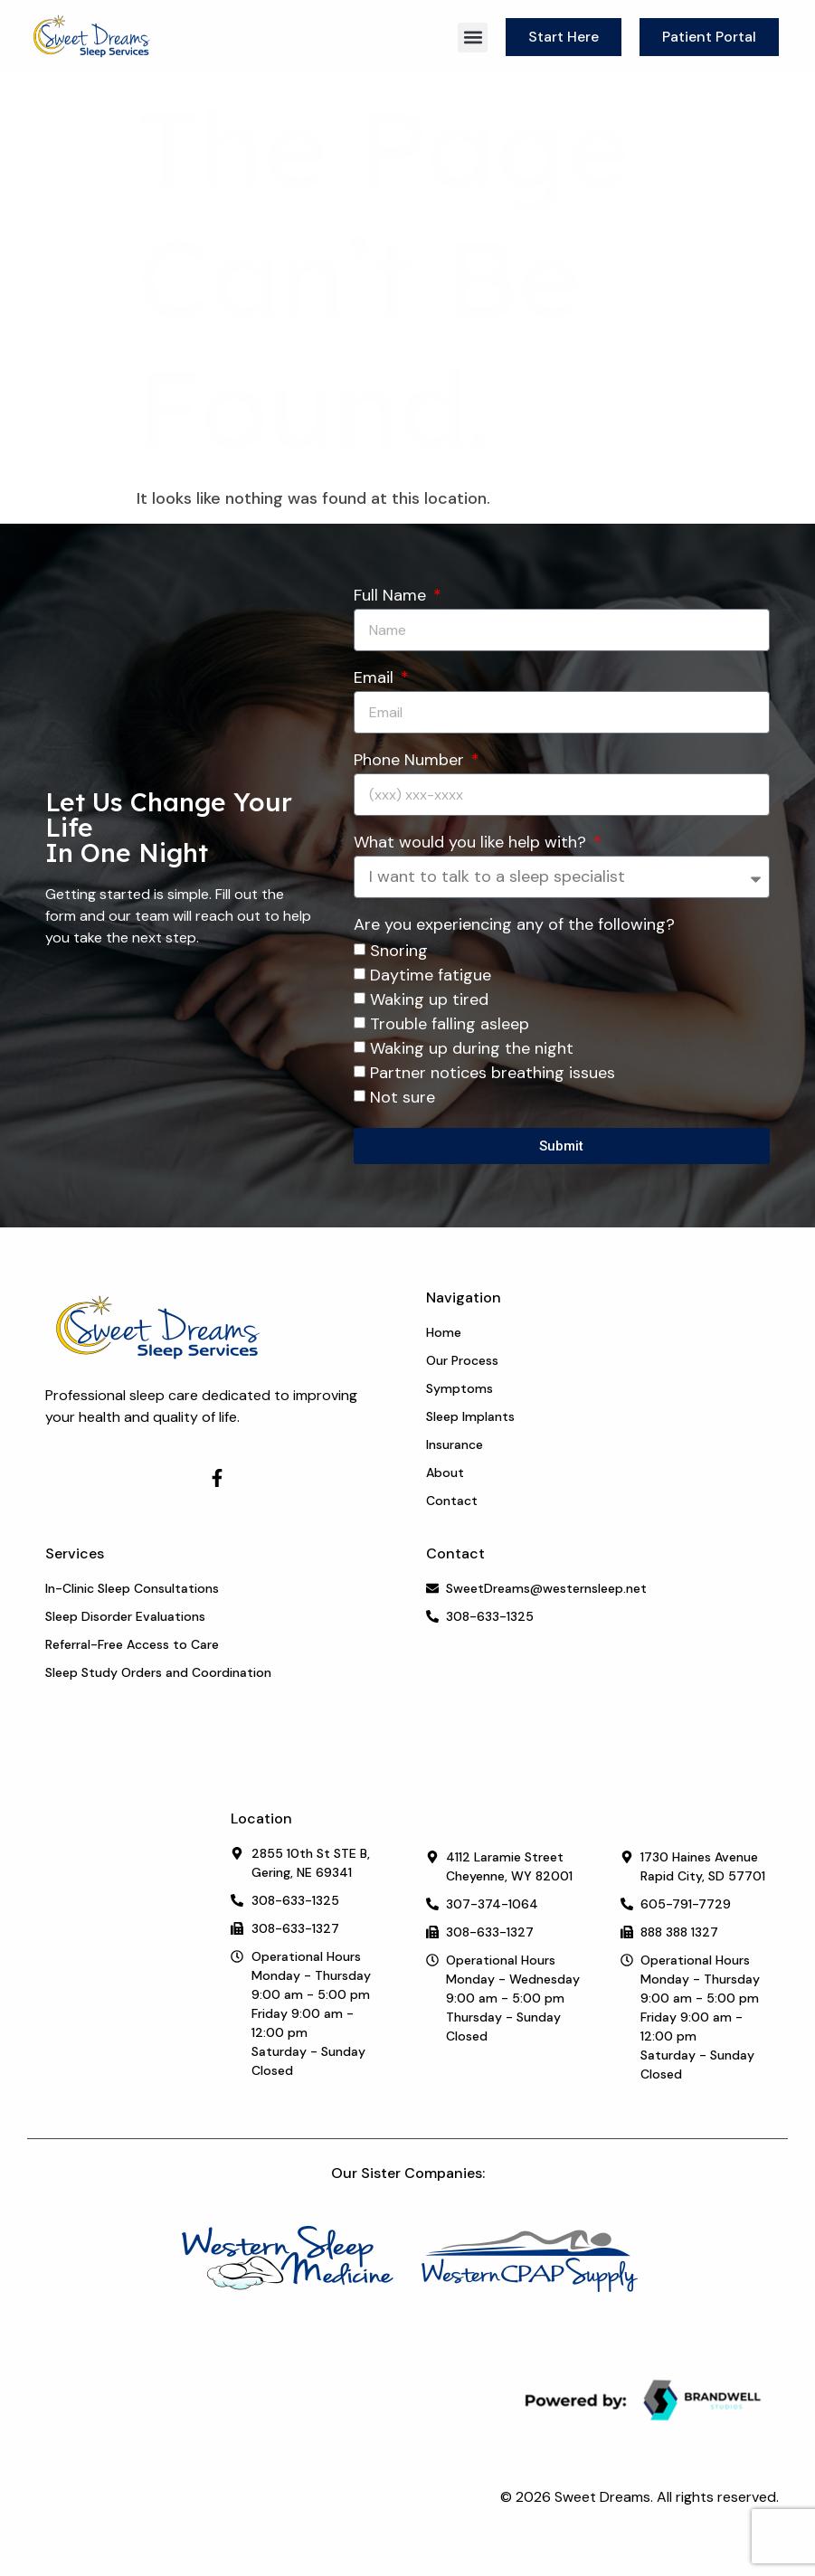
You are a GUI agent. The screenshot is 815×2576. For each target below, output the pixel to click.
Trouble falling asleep (449, 1025)
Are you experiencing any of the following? (514, 925)
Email (376, 678)
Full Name (392, 596)
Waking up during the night (471, 1049)
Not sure (402, 1098)
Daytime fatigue (430, 976)
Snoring (399, 951)
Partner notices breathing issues (492, 1073)
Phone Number (411, 761)
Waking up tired (429, 1000)
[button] (473, 37)
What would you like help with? (472, 843)
